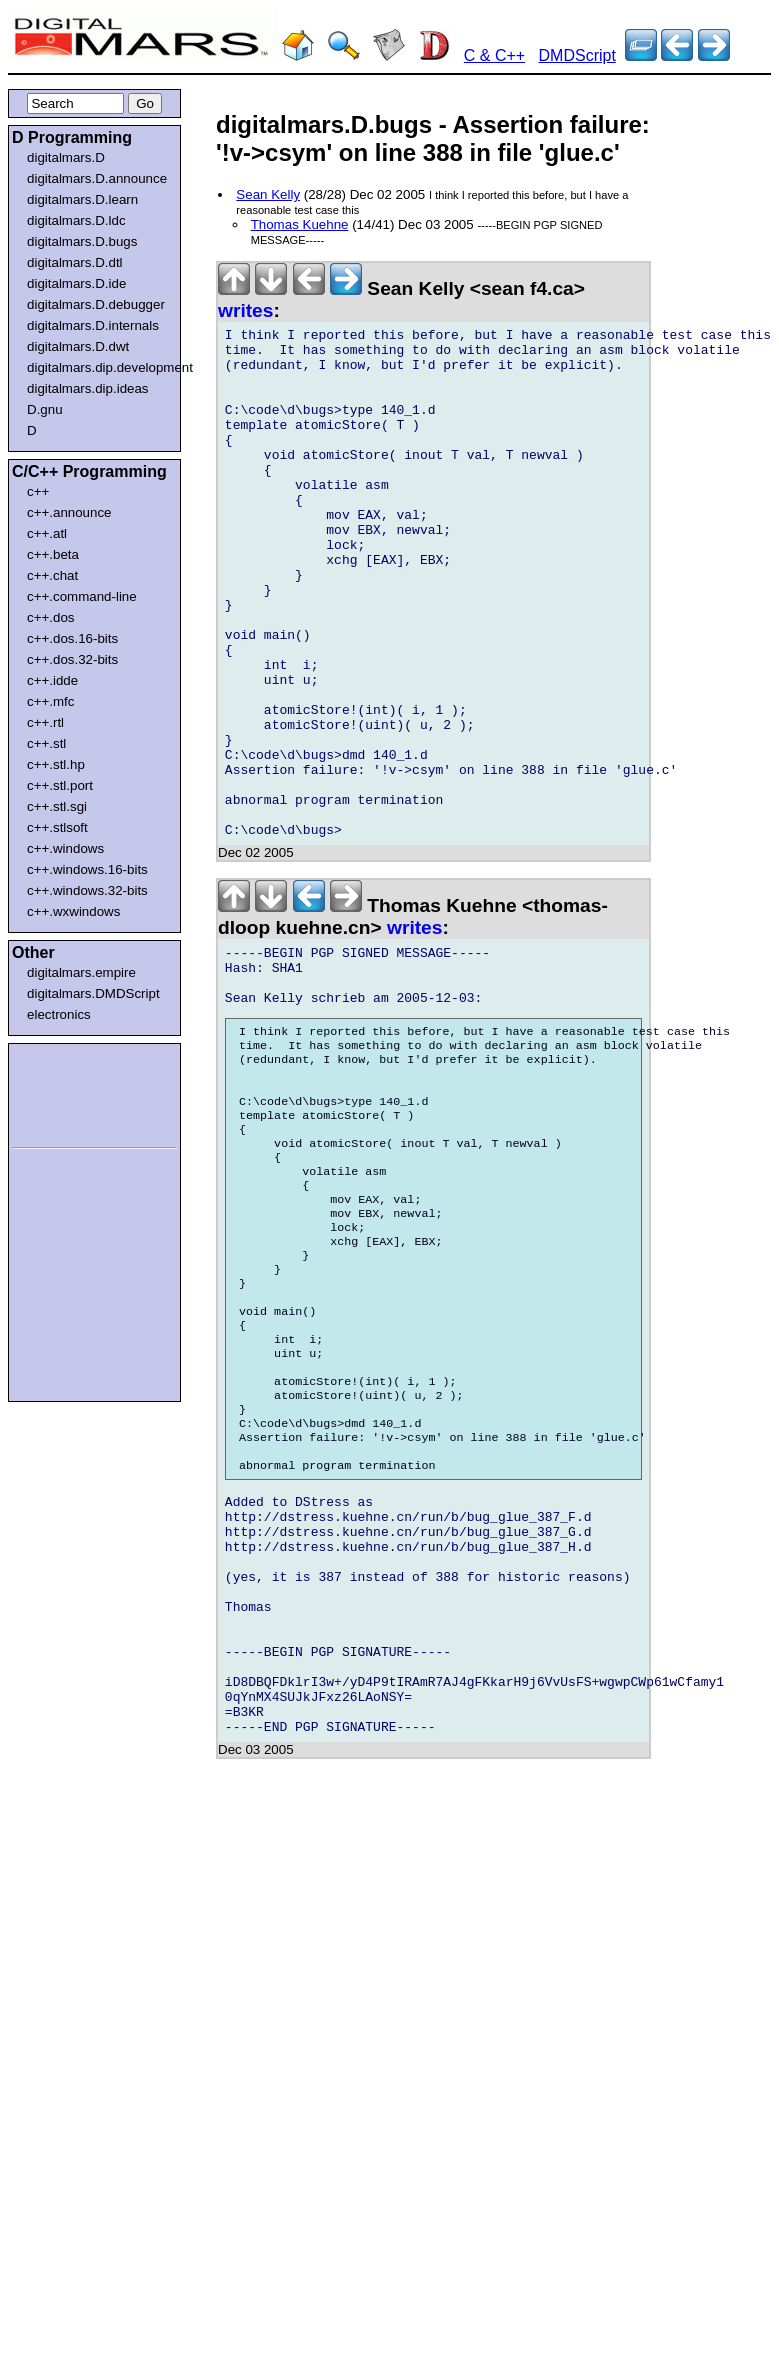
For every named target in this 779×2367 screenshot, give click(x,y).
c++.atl (47, 533)
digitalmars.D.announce (97, 178)
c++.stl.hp (56, 764)
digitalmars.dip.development (98, 367)
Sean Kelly (268, 194)
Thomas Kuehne (300, 224)
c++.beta (53, 554)
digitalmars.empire (81, 972)
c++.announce (69, 512)
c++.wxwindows (73, 911)
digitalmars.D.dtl (75, 262)
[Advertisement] (72, 1092)
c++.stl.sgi (57, 806)
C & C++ (494, 55)
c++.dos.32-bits (72, 659)
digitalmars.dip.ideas (88, 388)
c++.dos (50, 617)
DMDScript (577, 55)
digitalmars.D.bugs (82, 241)
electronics (59, 1014)
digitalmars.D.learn (82, 199)
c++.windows (65, 848)
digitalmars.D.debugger (96, 304)
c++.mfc (50, 701)
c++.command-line (82, 596)
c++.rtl (45, 722)
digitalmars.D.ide (76, 283)
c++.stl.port (60, 785)
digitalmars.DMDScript (93, 993)
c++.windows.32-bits (87, 890)
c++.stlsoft (57, 827)
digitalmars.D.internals (93, 325)
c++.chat (52, 575)
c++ (38, 491)
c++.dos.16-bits (72, 638)
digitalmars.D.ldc (76, 220)
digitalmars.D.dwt (78, 346)
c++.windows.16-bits (87, 869)
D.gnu (45, 409)
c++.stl (46, 743)
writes (245, 310)
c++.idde (52, 680)
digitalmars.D (66, 157)
